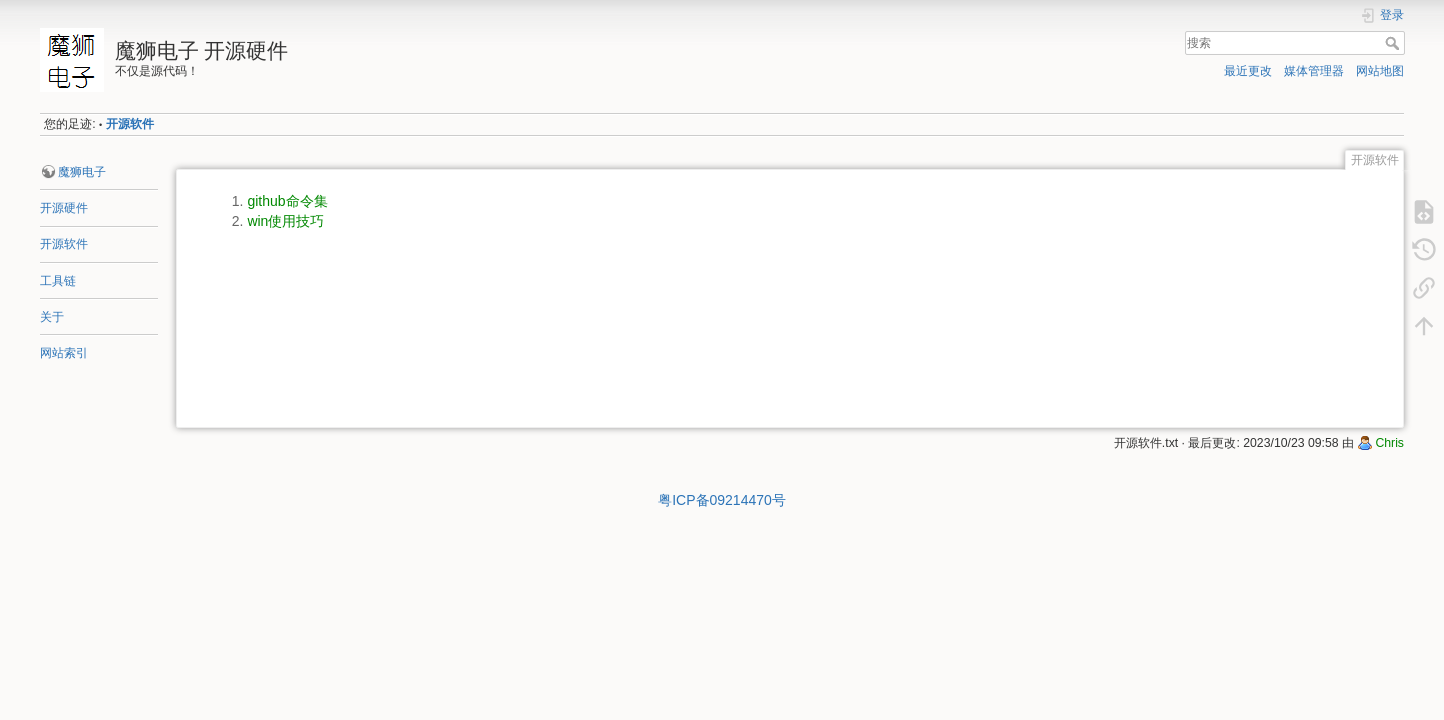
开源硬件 (64, 208)
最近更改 (1248, 71)
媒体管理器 (1314, 71)
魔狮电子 (82, 172)
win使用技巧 (285, 221)
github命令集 (287, 201)
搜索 (1394, 43)
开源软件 (130, 124)
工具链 (58, 281)
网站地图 (1380, 71)
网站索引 (64, 353)
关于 (52, 317)
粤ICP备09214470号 (722, 500)
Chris (1389, 443)
